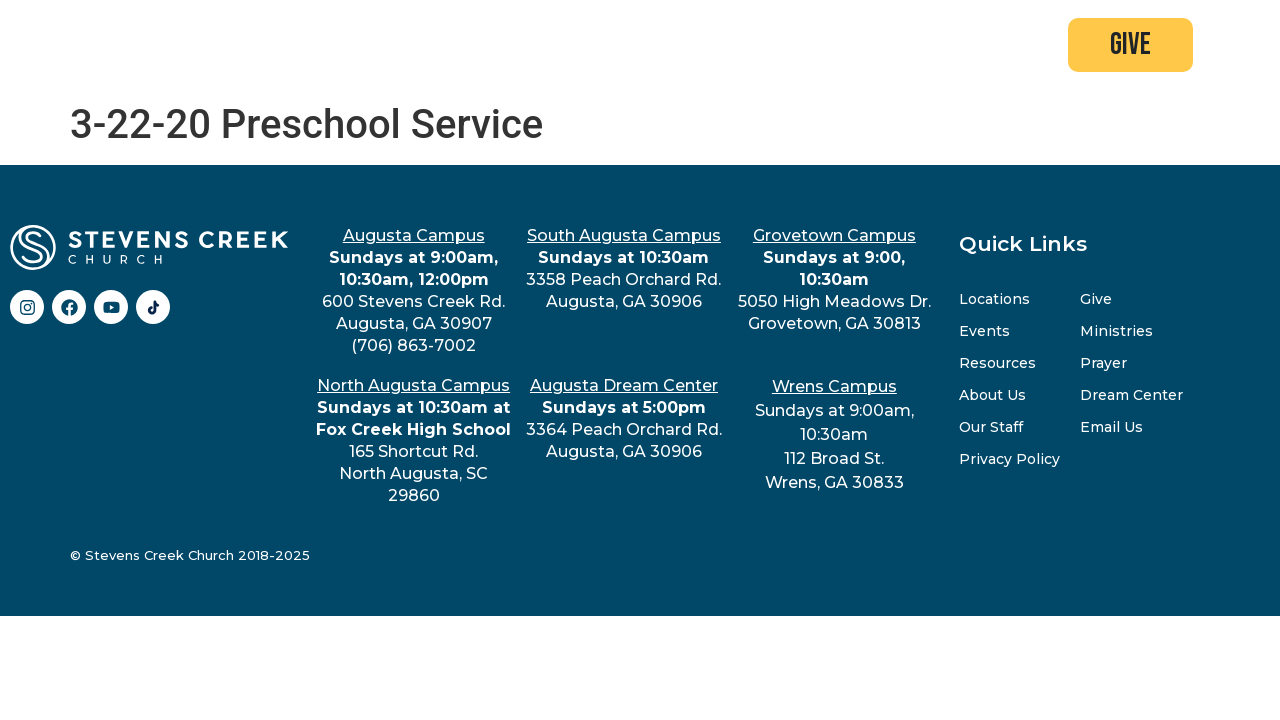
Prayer (1103, 363)
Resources (997, 363)
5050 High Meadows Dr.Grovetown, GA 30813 (834, 279)
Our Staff (991, 427)
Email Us (1111, 427)
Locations (994, 299)
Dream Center (1131, 395)
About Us (992, 395)
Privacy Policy (1009, 459)
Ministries (1116, 331)
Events (984, 331)
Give (1096, 299)
